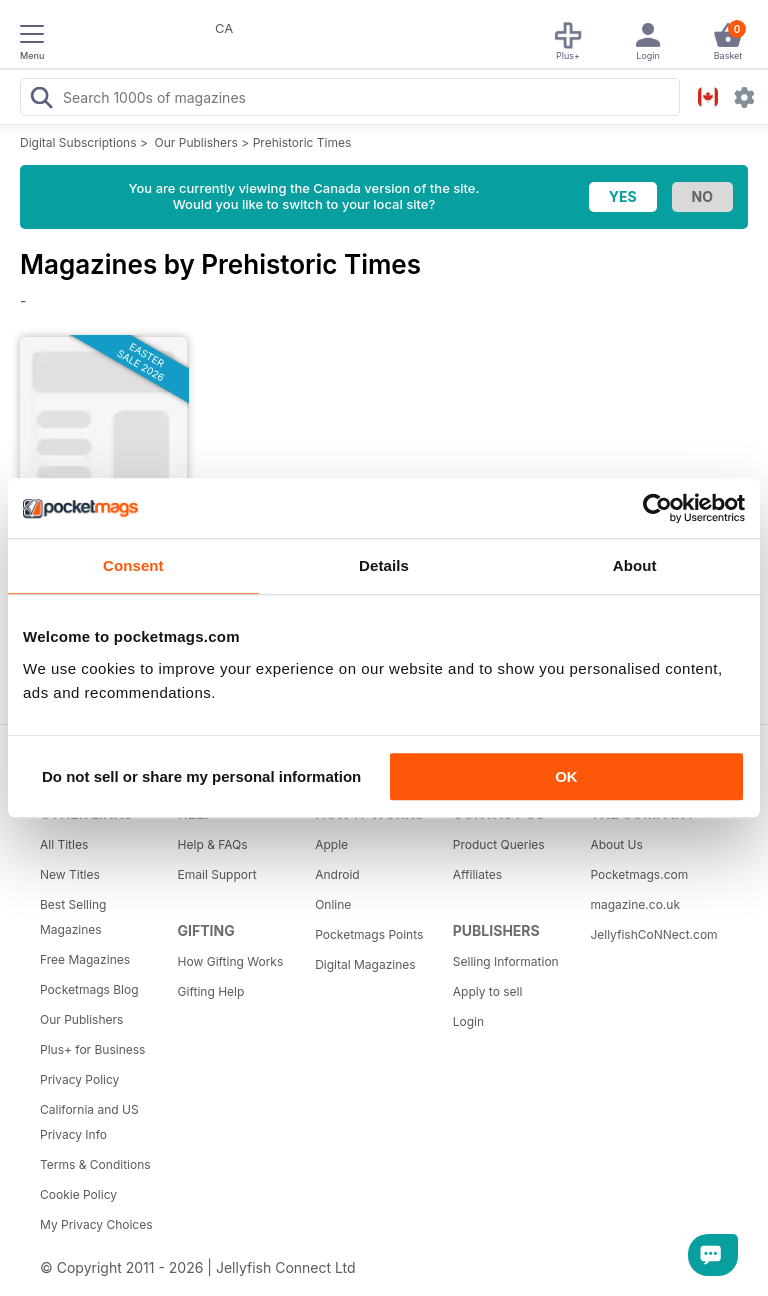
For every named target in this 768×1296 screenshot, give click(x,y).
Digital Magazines (365, 964)
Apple (331, 844)
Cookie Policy (78, 1194)
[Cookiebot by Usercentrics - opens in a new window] (657, 508)
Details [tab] (384, 565)
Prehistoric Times (302, 142)
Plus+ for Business (92, 1049)
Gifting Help (211, 991)
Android (337, 874)
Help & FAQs (213, 844)
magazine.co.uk (635, 904)
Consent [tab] (133, 565)
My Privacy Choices (96, 1224)
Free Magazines (85, 959)
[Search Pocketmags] (41, 100)
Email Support (217, 874)
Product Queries (499, 844)
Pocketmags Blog (89, 989)
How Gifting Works (231, 961)
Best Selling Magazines (73, 917)
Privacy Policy (79, 1079)
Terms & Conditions (95, 1164)
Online (333, 904)
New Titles (70, 874)
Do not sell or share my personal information (201, 776)
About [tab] (635, 565)
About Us (616, 844)
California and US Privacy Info (89, 1122)
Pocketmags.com (639, 874)
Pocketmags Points (369, 934)
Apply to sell (488, 991)
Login (468, 1021)
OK (566, 776)
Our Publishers (196, 142)
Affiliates (477, 874)
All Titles (64, 844)
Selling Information (506, 961)
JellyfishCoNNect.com (652, 934)
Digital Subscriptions (78, 142)
